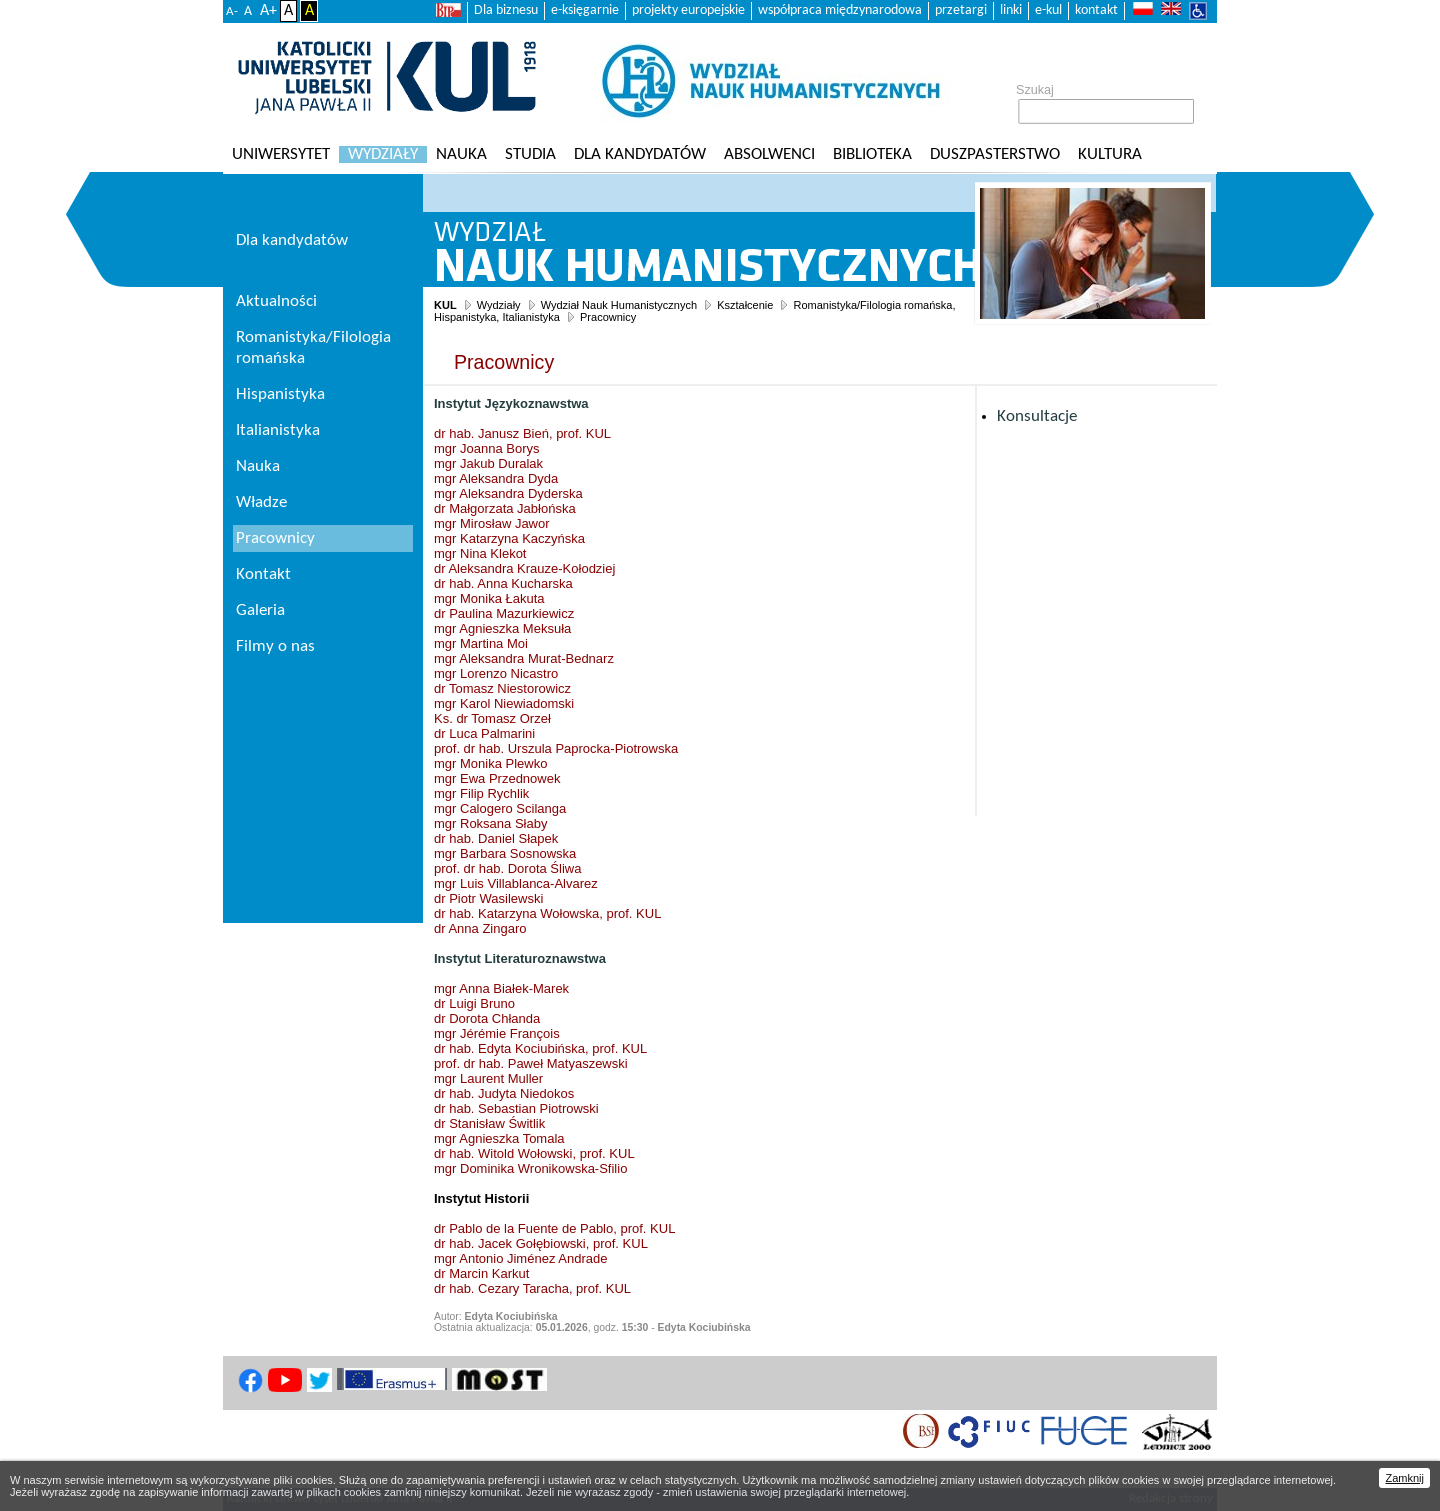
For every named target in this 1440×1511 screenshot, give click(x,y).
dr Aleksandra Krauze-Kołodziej (524, 568)
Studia (530, 154)
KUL (445, 305)
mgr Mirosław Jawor (492, 523)
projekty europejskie (688, 10)
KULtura (1110, 154)
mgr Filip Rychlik (481, 793)
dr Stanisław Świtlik (489, 1123)
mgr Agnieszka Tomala (499, 1138)
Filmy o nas (275, 646)
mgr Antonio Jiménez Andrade (520, 1258)
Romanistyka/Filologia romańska (313, 348)
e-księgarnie (585, 10)
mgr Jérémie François (497, 1033)
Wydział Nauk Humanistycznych (619, 305)
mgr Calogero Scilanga (500, 808)
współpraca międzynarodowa (840, 10)
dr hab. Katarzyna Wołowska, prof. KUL (547, 913)
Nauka (461, 154)
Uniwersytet (281, 154)
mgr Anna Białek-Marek (501, 988)
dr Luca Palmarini (484, 733)
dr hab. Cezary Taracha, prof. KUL (532, 1288)
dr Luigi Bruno (474, 1003)
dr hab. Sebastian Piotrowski (516, 1108)
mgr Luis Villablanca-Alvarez (516, 883)
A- (232, 11)
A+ (268, 11)
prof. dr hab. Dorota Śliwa (507, 868)
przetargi (961, 10)
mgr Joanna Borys (487, 448)
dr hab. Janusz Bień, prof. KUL (522, 433)
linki (1011, 10)
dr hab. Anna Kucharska (503, 583)
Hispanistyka (280, 394)
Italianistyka (278, 430)
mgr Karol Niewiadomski (504, 703)
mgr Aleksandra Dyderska (508, 493)
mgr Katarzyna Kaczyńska (509, 538)
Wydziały (383, 154)
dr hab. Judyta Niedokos (504, 1093)
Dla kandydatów (640, 154)
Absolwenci (769, 154)
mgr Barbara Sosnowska (505, 853)
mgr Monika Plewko (490, 763)
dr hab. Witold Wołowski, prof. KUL (534, 1153)
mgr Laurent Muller (488, 1078)
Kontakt (263, 574)
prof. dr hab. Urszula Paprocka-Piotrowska (556, 748)
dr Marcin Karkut (481, 1273)
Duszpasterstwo (995, 154)
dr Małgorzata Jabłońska (505, 508)
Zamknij (1404, 1478)
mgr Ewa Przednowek (497, 778)
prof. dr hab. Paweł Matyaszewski (531, 1063)
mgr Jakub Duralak (488, 463)
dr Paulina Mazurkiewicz (504, 613)
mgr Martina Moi (481, 643)
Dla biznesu (506, 10)
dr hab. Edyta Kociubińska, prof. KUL (540, 1048)
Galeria (260, 610)
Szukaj (1035, 90)
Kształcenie (745, 305)
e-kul (1048, 10)
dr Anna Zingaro (480, 928)
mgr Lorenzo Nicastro (496, 673)
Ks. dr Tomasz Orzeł (492, 718)
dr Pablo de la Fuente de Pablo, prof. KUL (554, 1228)
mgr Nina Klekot (480, 553)
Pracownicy (608, 317)
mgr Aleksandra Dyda (496, 478)
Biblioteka (872, 154)
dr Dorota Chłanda (487, 1018)
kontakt (1096, 10)
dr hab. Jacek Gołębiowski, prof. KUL (541, 1243)
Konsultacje (1037, 416)
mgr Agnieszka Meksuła (502, 628)
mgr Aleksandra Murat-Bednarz (524, 658)
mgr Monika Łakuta (489, 598)
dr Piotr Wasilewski (488, 898)
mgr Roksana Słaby (490, 823)
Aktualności (276, 301)
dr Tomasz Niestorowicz (502, 688)
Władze (261, 502)
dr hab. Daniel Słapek (496, 838)
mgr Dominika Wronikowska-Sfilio (530, 1168)
